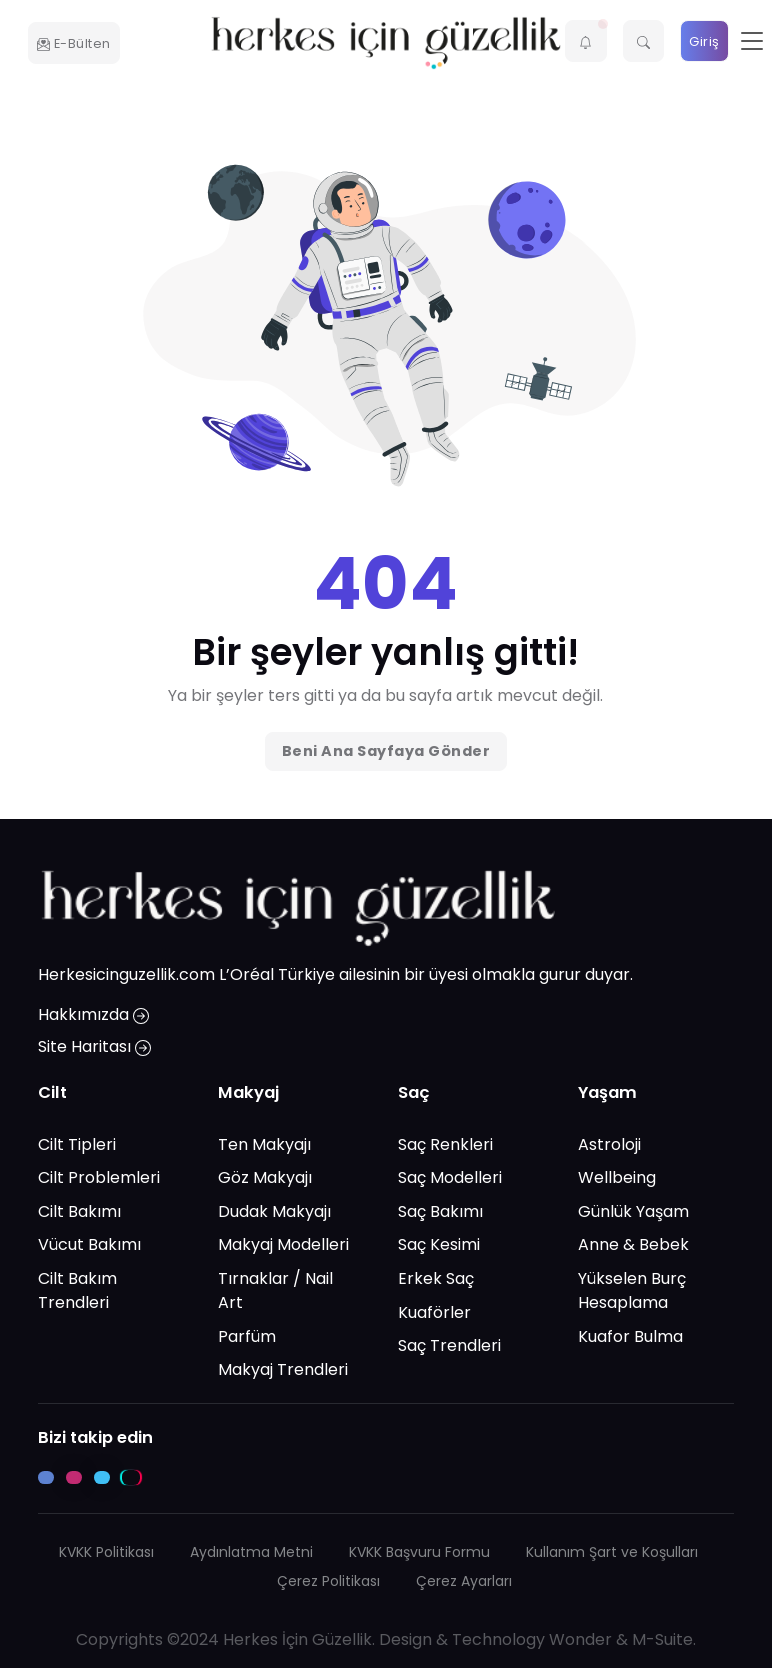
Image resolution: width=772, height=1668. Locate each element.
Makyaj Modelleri (283, 1245)
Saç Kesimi (439, 1245)
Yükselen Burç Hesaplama (632, 1290)
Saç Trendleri (449, 1346)
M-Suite (662, 1639)
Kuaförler (434, 1312)
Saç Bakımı (440, 1211)
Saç (414, 1093)
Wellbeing (617, 1178)
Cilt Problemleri (99, 1178)
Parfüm (247, 1336)
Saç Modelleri (450, 1178)
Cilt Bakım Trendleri (77, 1290)
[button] (586, 41)
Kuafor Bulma (630, 1336)
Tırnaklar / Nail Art (275, 1290)
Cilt (52, 1093)
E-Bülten (74, 43)
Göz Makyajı (265, 1178)
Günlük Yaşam (633, 1211)
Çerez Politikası (328, 1581)
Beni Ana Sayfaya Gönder (386, 751)
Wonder (580, 1639)
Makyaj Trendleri (283, 1370)
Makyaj (248, 1093)
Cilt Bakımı (79, 1211)
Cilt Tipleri (77, 1144)
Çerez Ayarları (464, 1581)
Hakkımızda (93, 1015)
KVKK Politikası (106, 1552)
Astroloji (609, 1144)
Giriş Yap (704, 47)
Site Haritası (94, 1047)
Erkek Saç (436, 1278)
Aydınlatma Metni (251, 1552)
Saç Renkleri (445, 1144)
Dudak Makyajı (274, 1211)
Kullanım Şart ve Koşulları (612, 1552)
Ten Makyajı (264, 1144)
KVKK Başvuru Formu (419, 1552)
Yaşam (607, 1093)
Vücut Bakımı (89, 1245)
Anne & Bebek (633, 1245)
